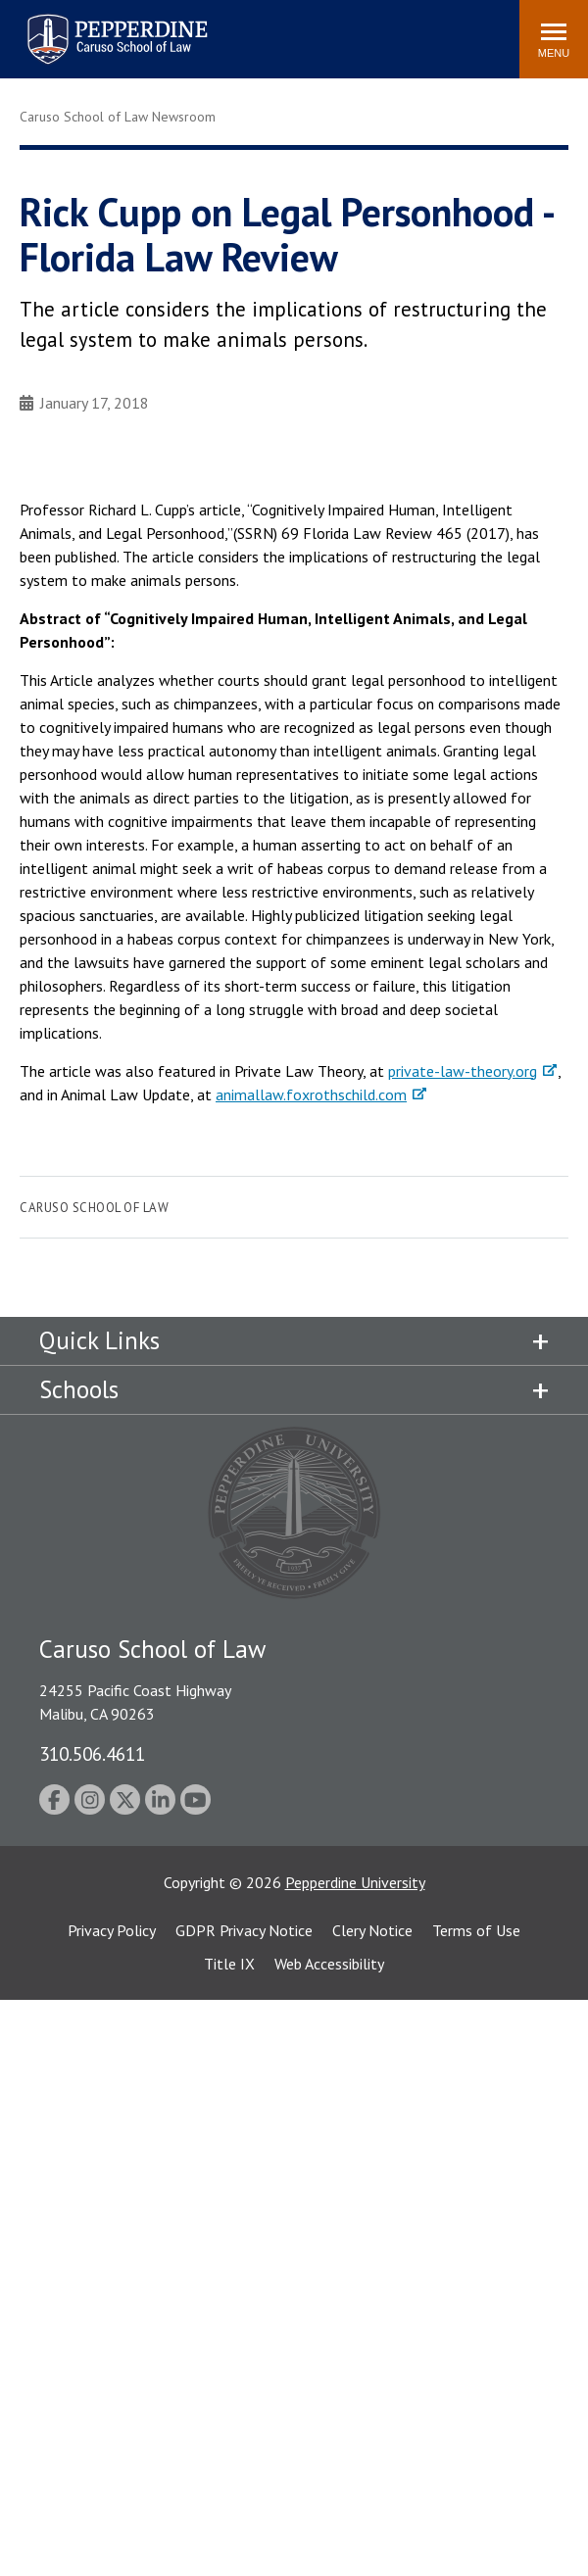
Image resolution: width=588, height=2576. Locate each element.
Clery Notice (372, 1930)
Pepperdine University (355, 1882)
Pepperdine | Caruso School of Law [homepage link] (114, 27)
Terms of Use (476, 1930)
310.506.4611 (92, 1753)
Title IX (229, 1963)
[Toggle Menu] (553, 39)
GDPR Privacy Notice (244, 1930)
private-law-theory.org (462, 1071)
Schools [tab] (79, 1389)
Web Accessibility (329, 1963)
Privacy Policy (112, 1930)
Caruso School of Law (94, 1207)
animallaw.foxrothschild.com (311, 1094)
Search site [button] (238, 29)
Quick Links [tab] (99, 1340)
